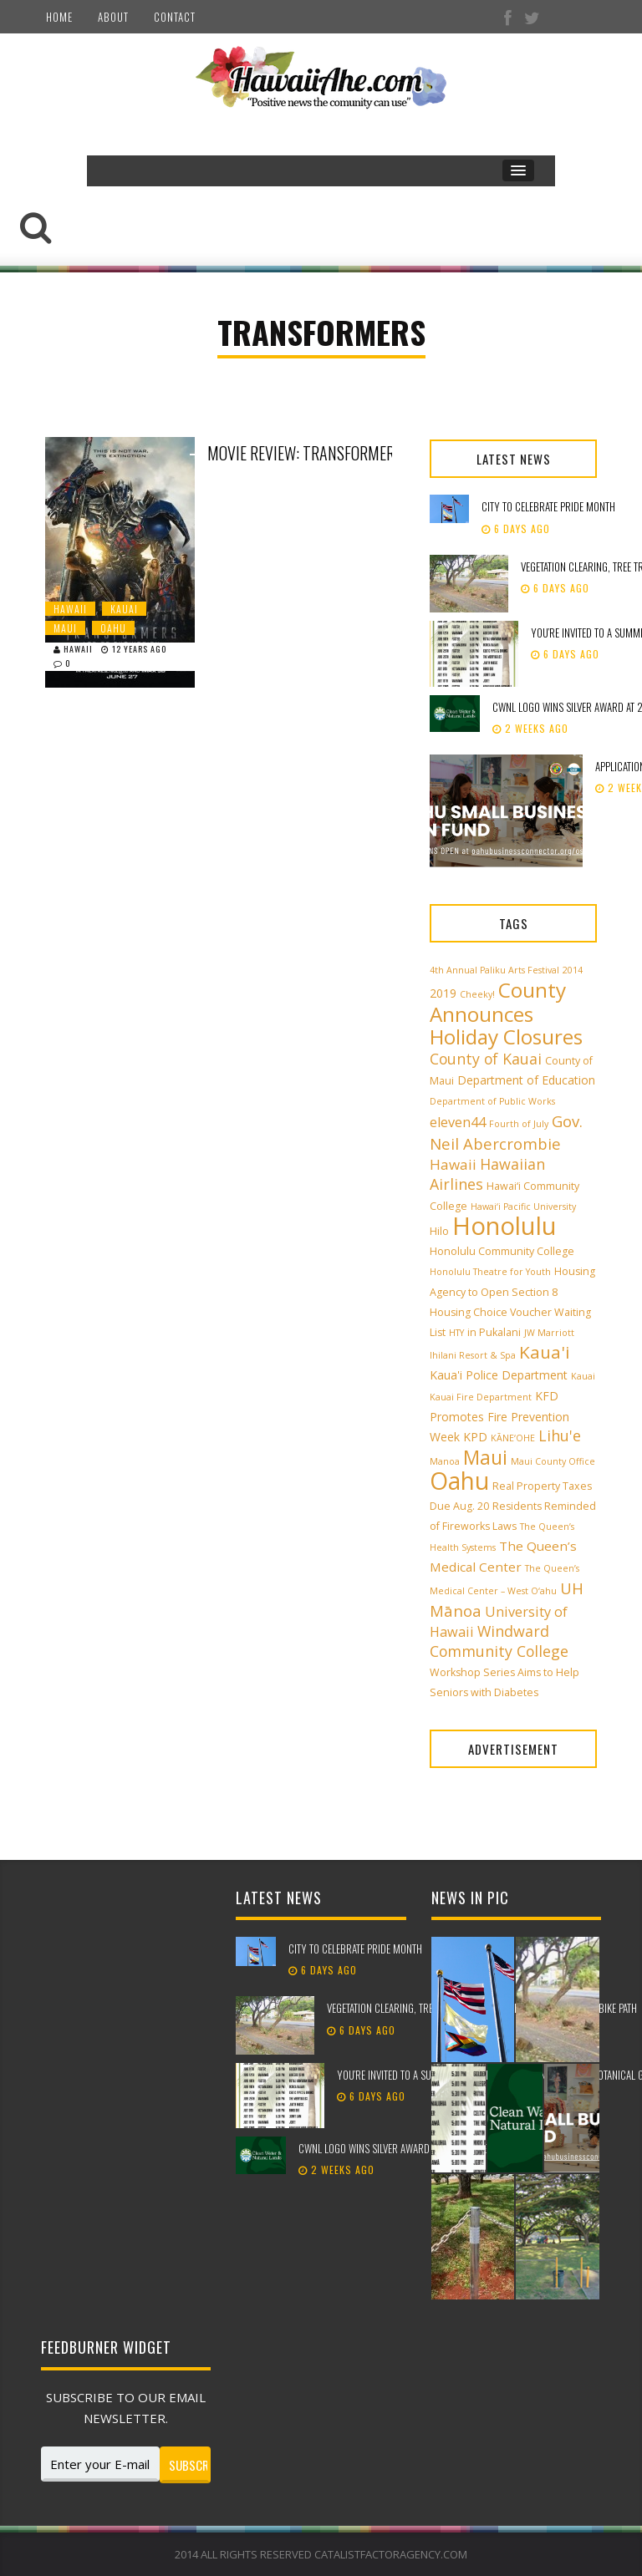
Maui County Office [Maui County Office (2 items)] (553, 1461)
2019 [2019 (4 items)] (443, 993)
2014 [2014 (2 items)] (573, 970)
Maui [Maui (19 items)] (485, 1457)
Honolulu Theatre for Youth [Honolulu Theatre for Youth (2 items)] (490, 1272)
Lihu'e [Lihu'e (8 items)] (559, 1435)
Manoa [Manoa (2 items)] (445, 1461)
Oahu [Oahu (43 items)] (459, 1480)
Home (59, 16)
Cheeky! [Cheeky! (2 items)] (477, 994)
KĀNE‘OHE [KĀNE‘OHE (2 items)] (513, 1438)
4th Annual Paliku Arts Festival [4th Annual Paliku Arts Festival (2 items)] (494, 970)
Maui (65, 628)
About (113, 16)
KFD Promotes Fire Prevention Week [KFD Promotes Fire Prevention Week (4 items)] (499, 1416)
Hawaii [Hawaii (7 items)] (453, 1164)
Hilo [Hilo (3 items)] (439, 1231)
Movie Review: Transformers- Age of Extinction (332, 453)
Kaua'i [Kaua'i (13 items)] (544, 1352)
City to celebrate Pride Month (548, 506)
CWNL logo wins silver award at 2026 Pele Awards (410, 2148)
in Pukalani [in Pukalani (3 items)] (494, 1332)
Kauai (124, 609)
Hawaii (70, 609)
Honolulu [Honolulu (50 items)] (504, 1225)
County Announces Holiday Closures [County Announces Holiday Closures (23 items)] (506, 1013)
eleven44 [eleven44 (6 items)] (458, 1122)
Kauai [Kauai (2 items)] (583, 1376)
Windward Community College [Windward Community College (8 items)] (499, 1641)
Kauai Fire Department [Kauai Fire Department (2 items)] (481, 1397)
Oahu (113, 628)
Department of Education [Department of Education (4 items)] (526, 1080)
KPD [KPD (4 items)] (475, 1437)
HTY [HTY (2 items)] (456, 1333)
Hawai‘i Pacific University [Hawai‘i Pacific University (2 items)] (523, 1206)
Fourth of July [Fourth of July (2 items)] (518, 1124)
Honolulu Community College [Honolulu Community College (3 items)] (502, 1251)
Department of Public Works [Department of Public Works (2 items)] (492, 1101)
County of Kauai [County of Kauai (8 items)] (486, 1059)
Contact (175, 16)
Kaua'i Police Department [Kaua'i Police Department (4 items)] (499, 1375)
